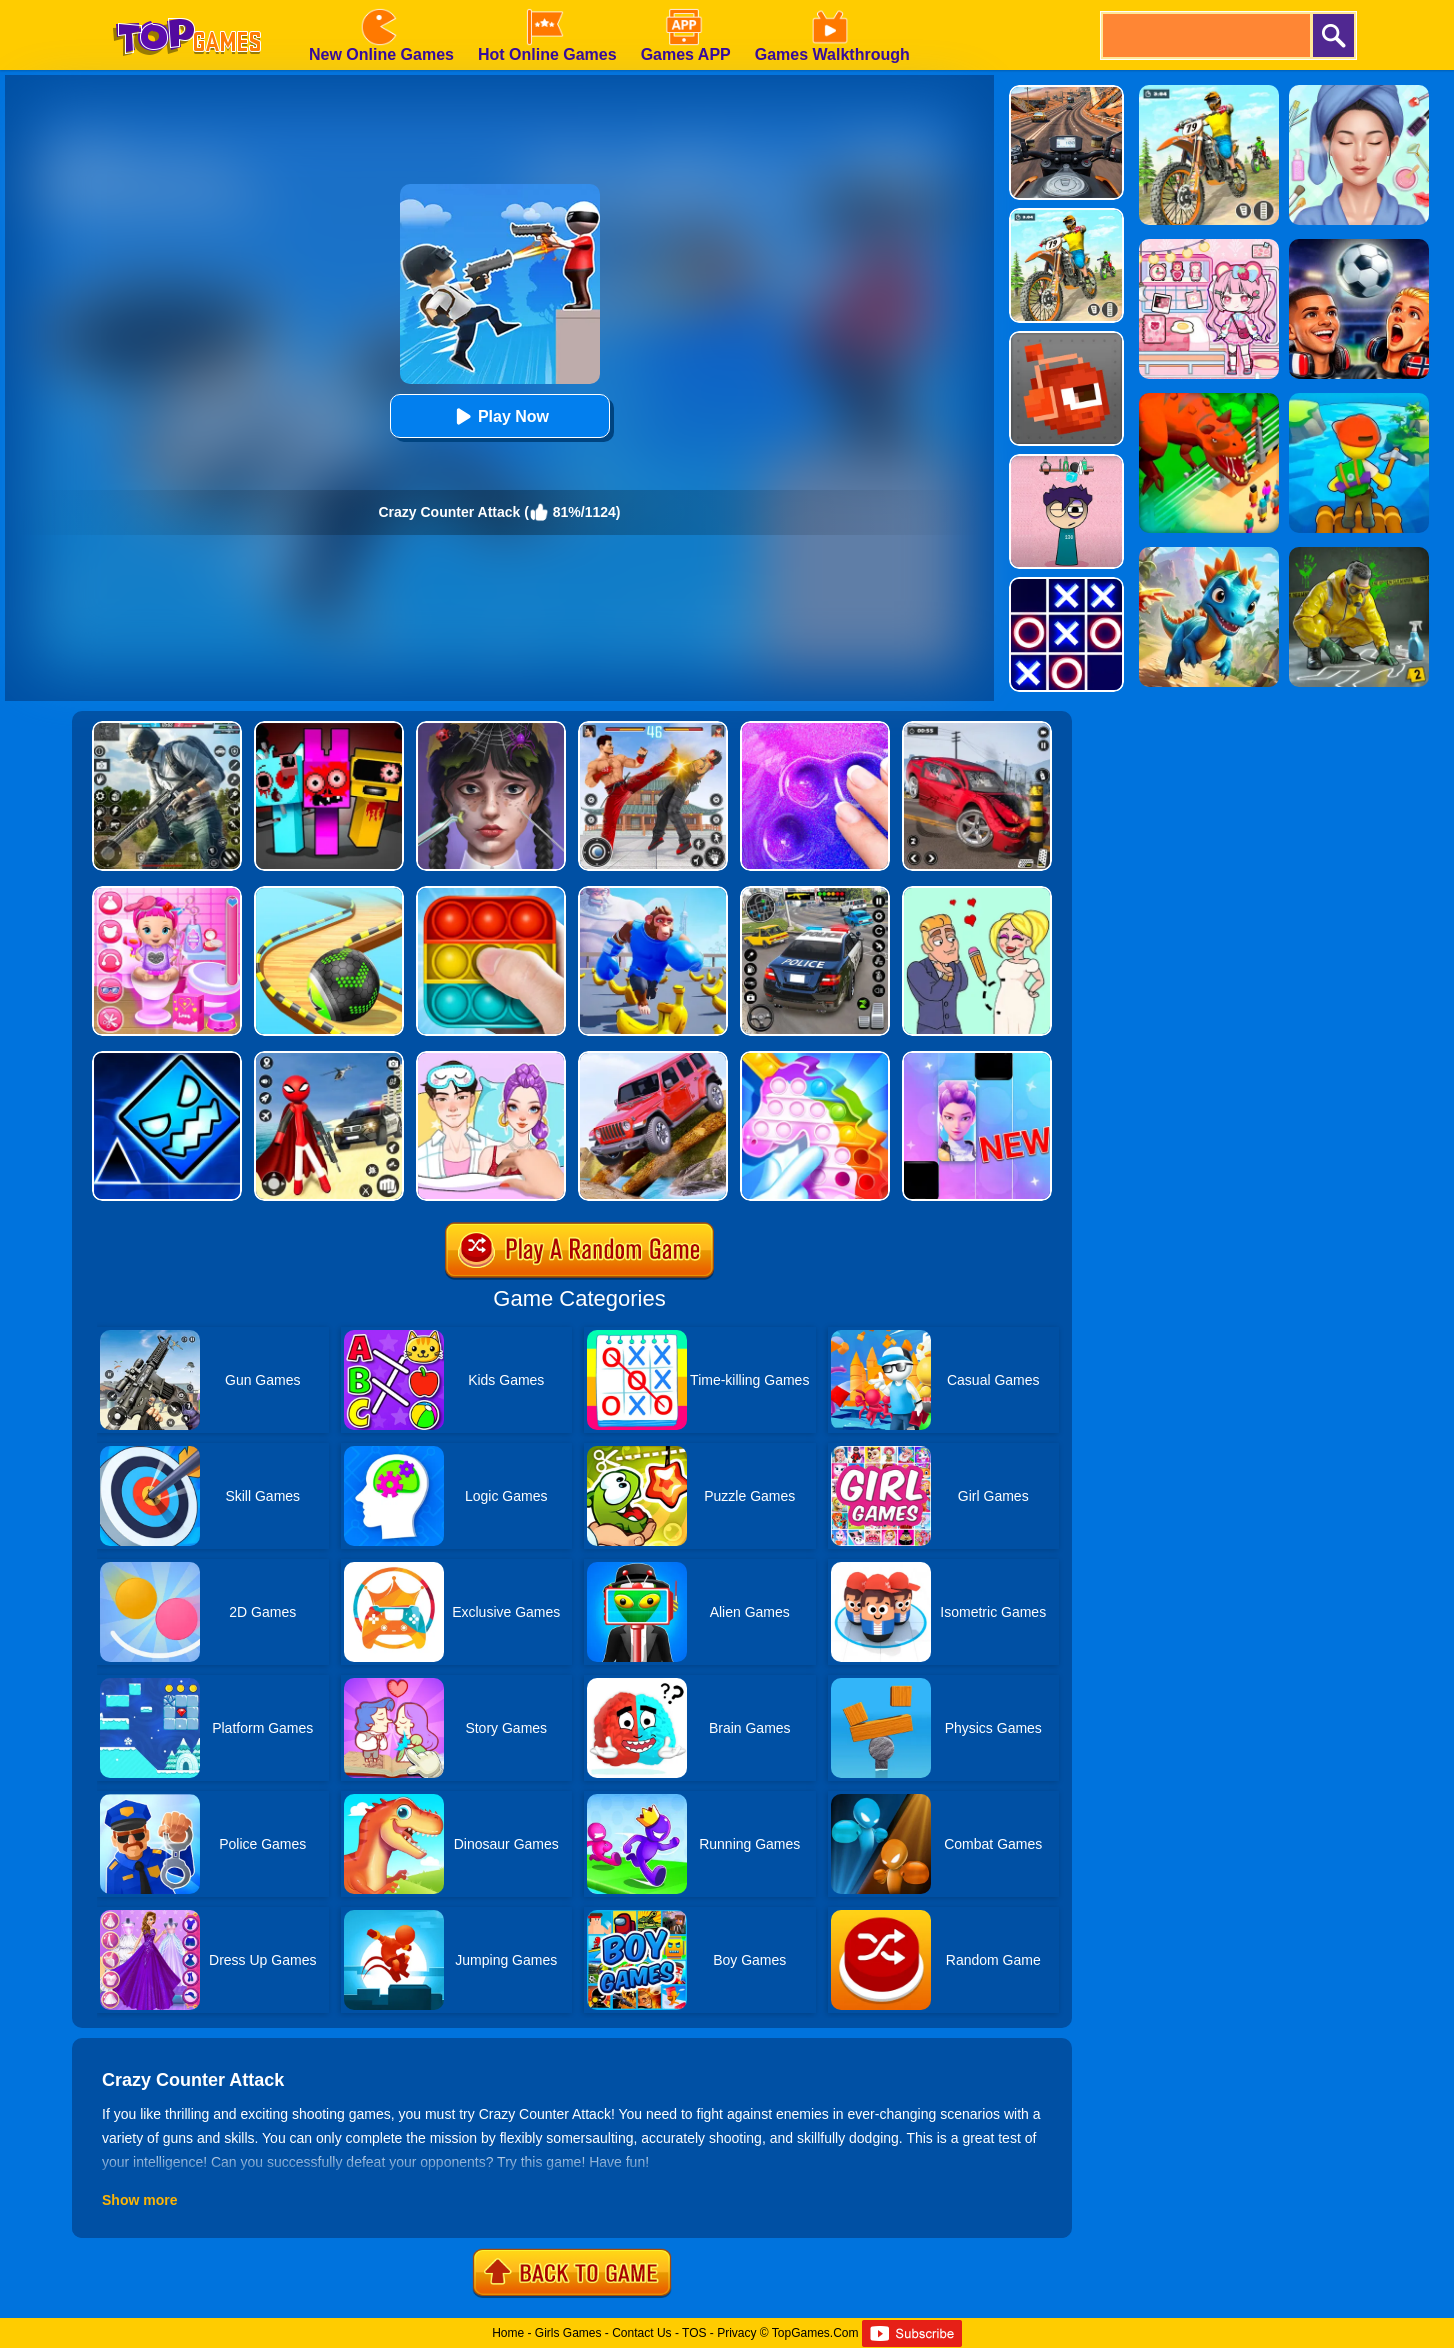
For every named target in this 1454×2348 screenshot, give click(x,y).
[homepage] (187, 7)
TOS (694, 2333)
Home (508, 2333)
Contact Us (641, 2333)
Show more (139, 2200)
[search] (1205, 35)
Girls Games (568, 2333)
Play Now (499, 416)
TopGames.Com (815, 2333)
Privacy (736, 2333)
